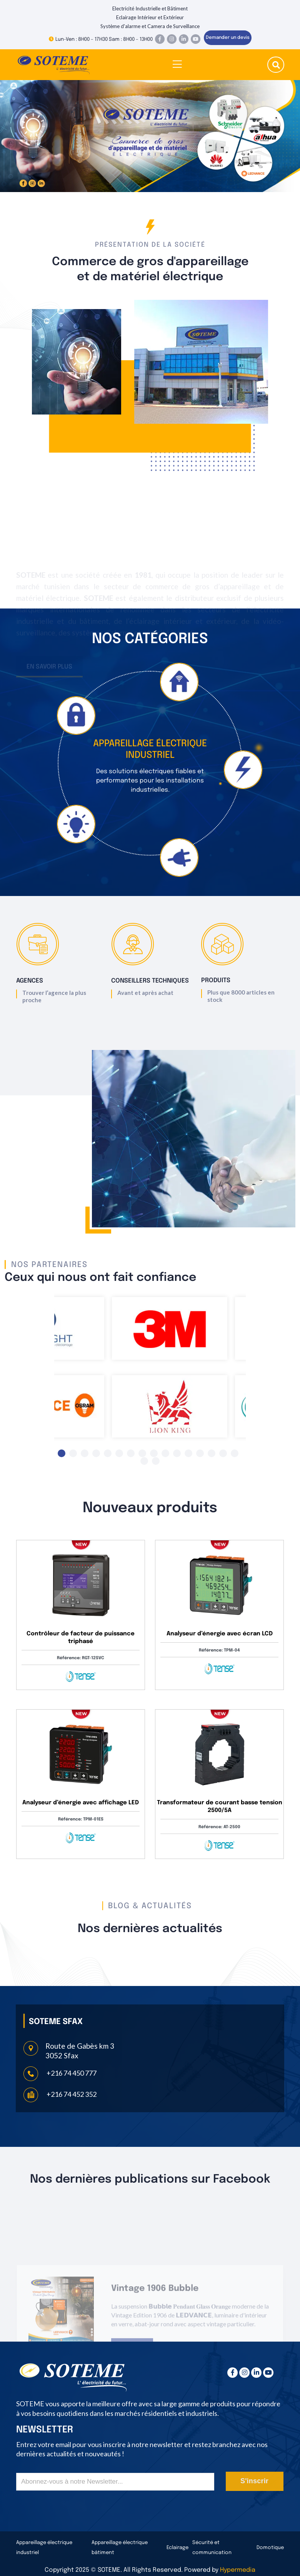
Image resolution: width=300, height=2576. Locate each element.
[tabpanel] (169, 1324)
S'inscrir (254, 2481)
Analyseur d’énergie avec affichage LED (80, 1803)
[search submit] (276, 66)
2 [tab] (73, 1453)
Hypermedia (237, 2570)
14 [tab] (211, 1453)
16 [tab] (234, 1453)
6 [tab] (119, 1453)
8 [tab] (142, 1453)
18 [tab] (156, 1461)
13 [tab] (200, 1453)
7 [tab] (131, 1453)
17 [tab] (144, 1461)
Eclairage (177, 2547)
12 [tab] (188, 1453)
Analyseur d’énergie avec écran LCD (220, 1634)
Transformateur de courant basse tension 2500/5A (219, 1807)
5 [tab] (108, 1453)
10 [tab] (165, 1453)
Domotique (270, 2547)
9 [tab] (154, 1453)
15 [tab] (223, 1453)
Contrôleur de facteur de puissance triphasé (81, 1638)
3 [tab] (84, 1453)
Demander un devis (228, 37)
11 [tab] (177, 1453)
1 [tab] (61, 1453)
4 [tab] (96, 1453)
